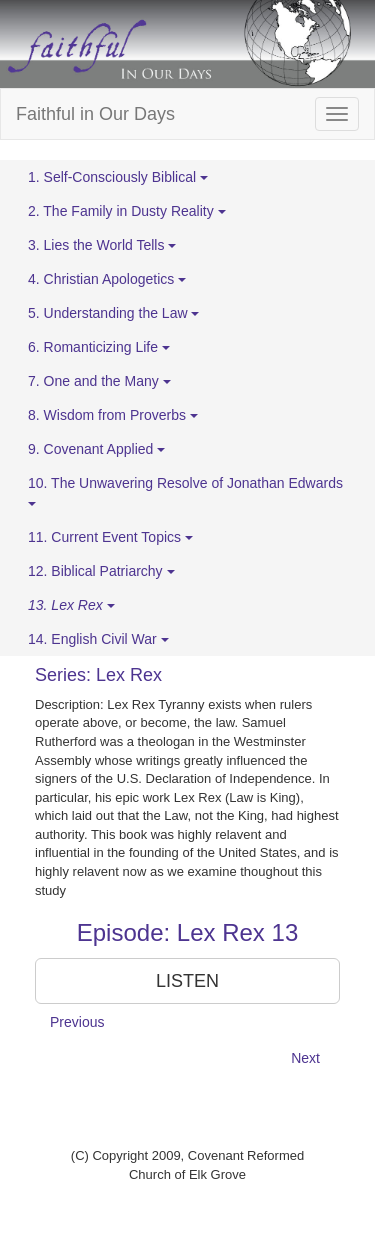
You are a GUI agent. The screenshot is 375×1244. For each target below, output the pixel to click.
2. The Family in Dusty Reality (127, 211)
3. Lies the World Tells (102, 245)
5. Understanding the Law (113, 313)
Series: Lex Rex (98, 675)
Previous (77, 1022)
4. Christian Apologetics (107, 279)
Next (305, 1058)
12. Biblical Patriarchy (101, 571)
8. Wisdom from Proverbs (113, 415)
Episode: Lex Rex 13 (187, 932)
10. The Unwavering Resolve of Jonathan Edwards (185, 490)
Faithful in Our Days (95, 114)
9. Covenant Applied (96, 449)
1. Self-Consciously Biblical (118, 177)
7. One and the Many (99, 381)
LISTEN (187, 981)
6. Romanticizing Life (99, 347)
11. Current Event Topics (110, 537)
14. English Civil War (98, 639)
